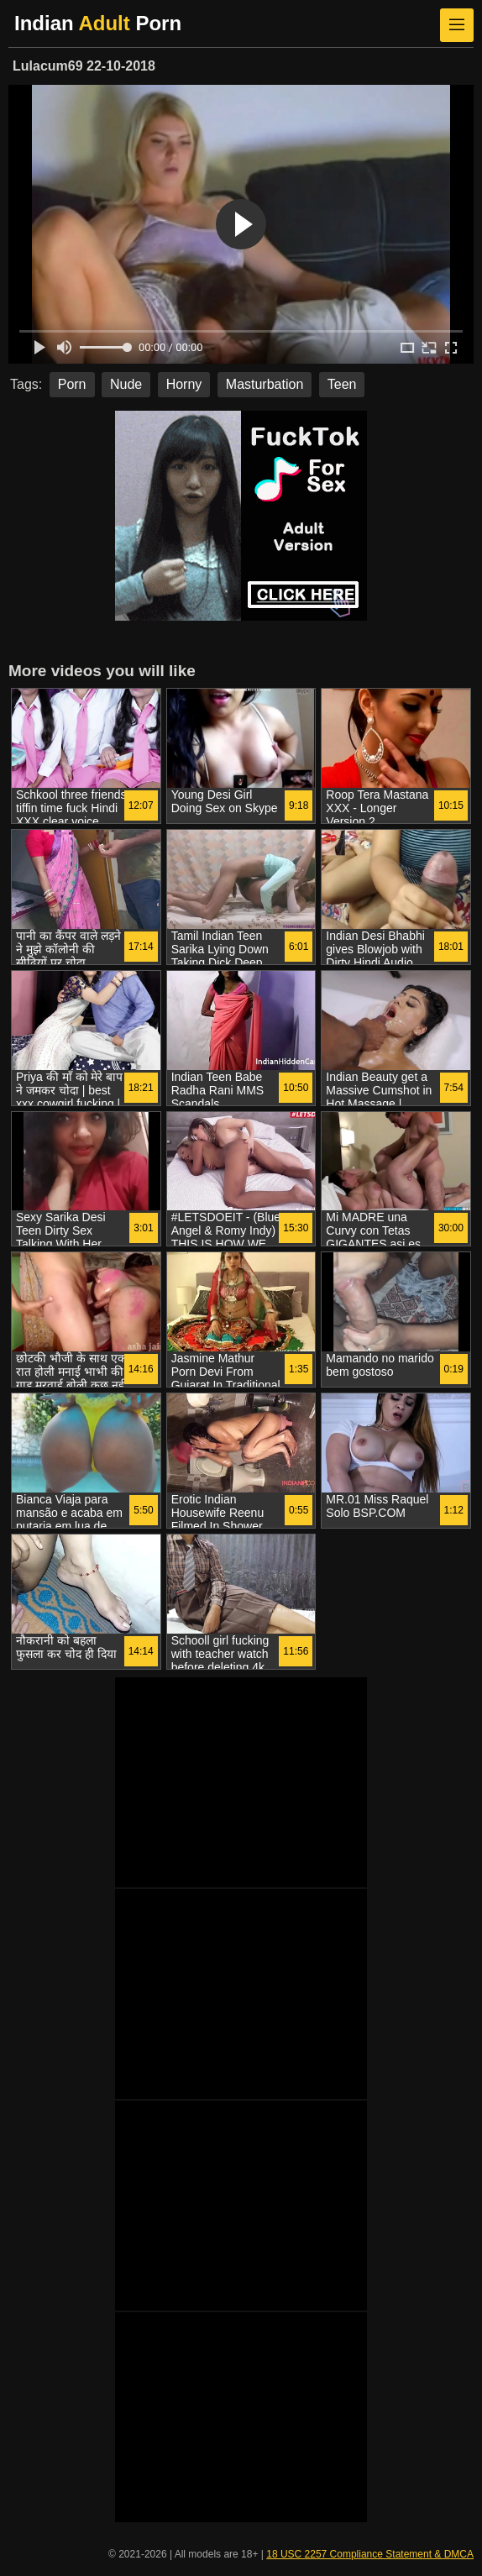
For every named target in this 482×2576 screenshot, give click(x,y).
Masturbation (265, 384)
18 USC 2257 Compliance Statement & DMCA (370, 2554)
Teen (342, 384)
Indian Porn (97, 23)
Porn (72, 384)
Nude (126, 384)
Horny (184, 384)
